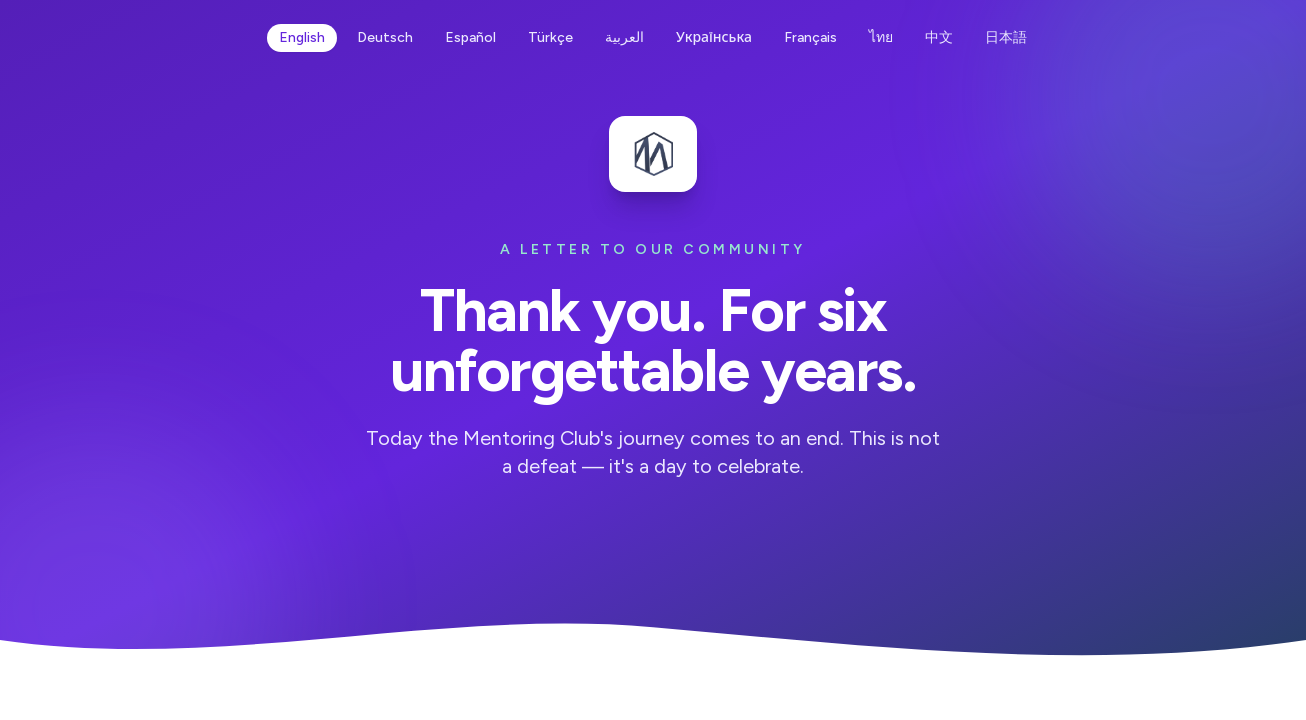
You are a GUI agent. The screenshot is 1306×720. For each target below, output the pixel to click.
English (302, 37)
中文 (939, 37)
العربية (624, 37)
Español (470, 37)
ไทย (881, 37)
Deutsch (385, 37)
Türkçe (550, 37)
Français (810, 37)
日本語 (1006, 37)
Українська (714, 37)
